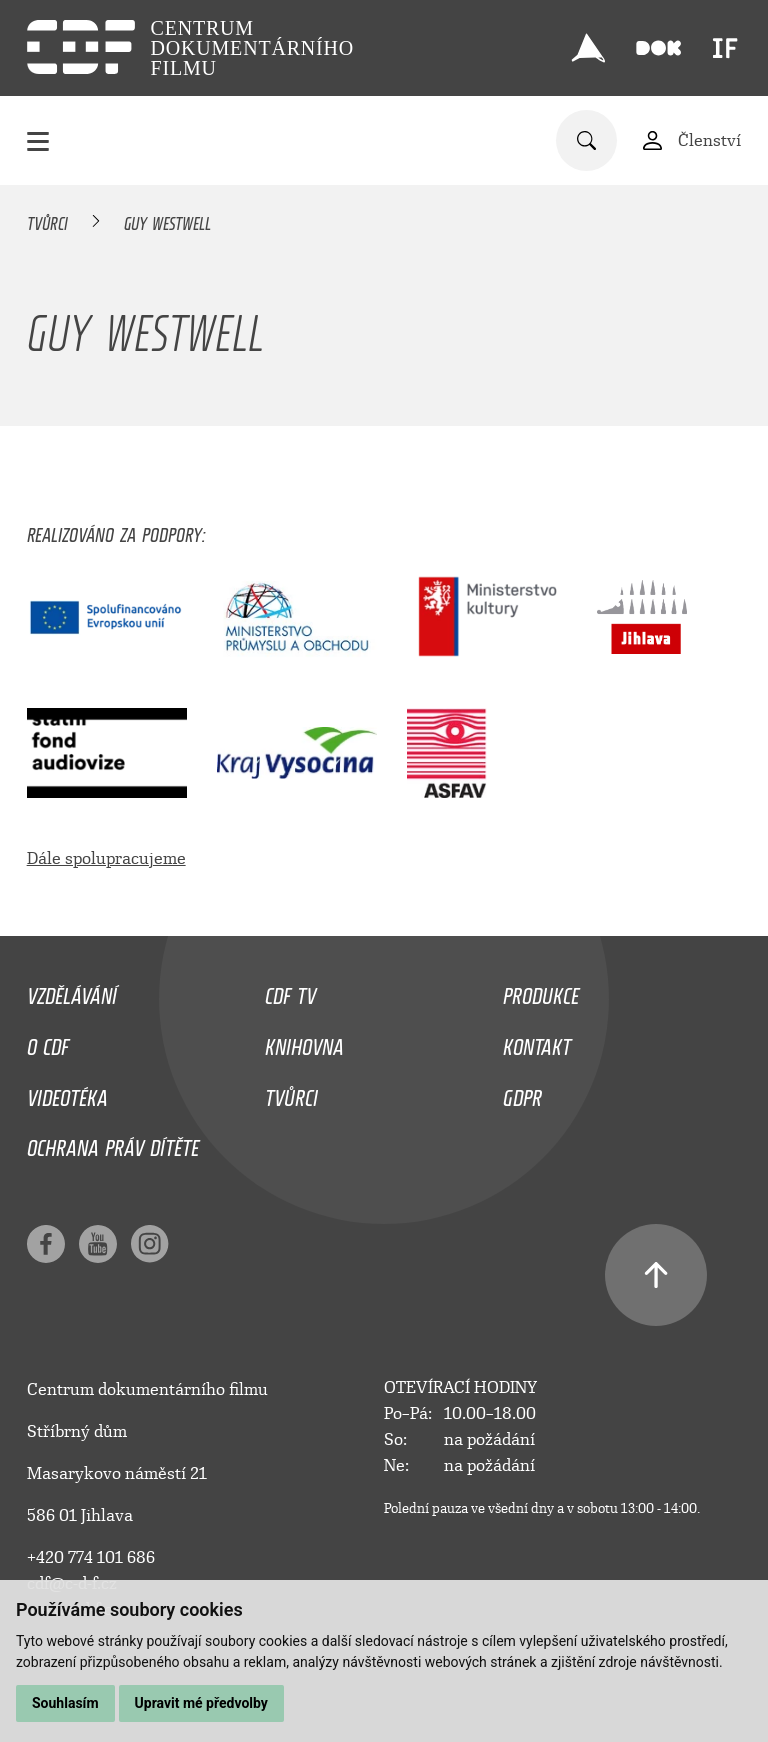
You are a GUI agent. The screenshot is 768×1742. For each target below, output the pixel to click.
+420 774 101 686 (91, 1557)
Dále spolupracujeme (106, 858)
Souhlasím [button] (65, 1703)
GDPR (522, 1093)
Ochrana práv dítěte (113, 1143)
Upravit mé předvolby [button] (201, 1703)
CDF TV (290, 991)
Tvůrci (47, 220)
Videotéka (67, 1093)
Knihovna (304, 1042)
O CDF (48, 1042)
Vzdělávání (72, 991)
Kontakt (537, 1042)
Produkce (541, 991)
